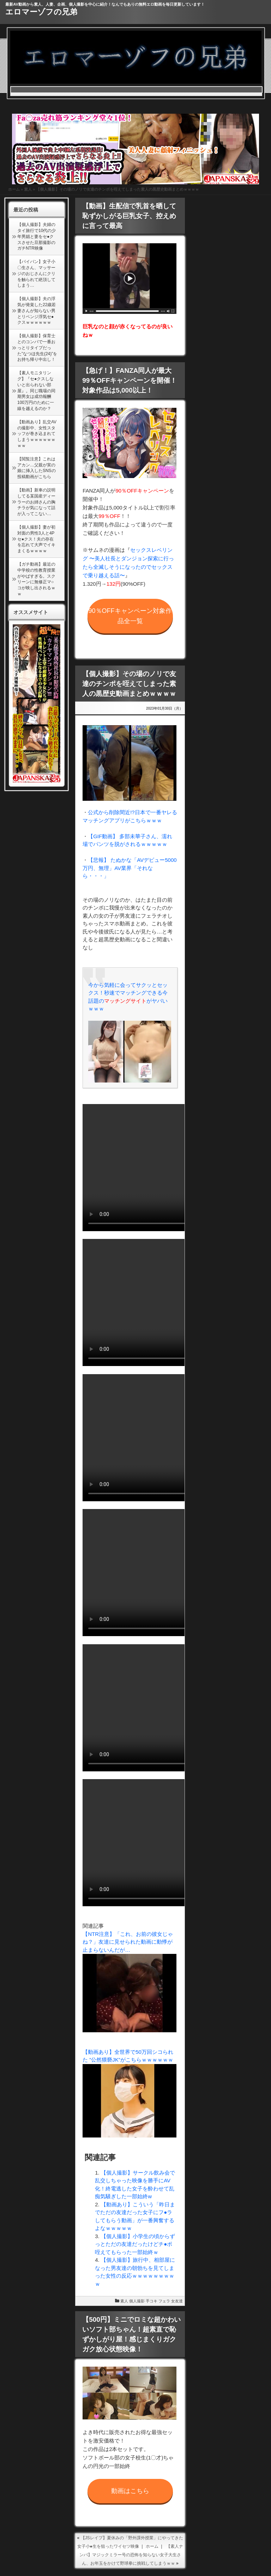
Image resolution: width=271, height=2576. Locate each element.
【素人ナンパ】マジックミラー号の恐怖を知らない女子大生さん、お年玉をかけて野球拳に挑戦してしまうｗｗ (131, 2555)
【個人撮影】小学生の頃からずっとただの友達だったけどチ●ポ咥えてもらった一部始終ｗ (135, 2244)
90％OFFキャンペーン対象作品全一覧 (130, 616)
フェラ (164, 2301)
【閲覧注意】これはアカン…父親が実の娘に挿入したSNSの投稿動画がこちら (36, 468)
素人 (28, 189)
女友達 (177, 2301)
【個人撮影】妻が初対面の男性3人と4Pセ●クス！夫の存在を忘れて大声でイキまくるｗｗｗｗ (36, 539)
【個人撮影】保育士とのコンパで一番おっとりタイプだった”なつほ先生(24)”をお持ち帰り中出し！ (37, 347)
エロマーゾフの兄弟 (41, 11)
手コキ (151, 2301)
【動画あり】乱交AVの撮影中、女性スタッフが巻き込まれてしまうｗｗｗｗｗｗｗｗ (36, 433)
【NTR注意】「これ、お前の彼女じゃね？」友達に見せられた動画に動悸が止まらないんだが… (128, 1942)
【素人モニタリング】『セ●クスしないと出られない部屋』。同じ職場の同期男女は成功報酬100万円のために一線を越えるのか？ (36, 390)
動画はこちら (130, 2490)
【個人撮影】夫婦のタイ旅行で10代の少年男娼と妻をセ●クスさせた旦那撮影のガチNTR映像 (36, 236)
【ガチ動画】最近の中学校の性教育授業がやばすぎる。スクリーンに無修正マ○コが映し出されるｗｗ (36, 579)
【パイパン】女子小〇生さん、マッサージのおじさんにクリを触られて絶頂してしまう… (36, 273)
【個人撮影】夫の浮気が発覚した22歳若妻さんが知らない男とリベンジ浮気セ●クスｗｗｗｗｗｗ (36, 310)
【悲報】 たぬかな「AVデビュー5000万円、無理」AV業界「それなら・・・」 (129, 868)
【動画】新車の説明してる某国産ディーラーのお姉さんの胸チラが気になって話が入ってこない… (36, 502)
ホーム (14, 189)
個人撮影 (137, 2301)
